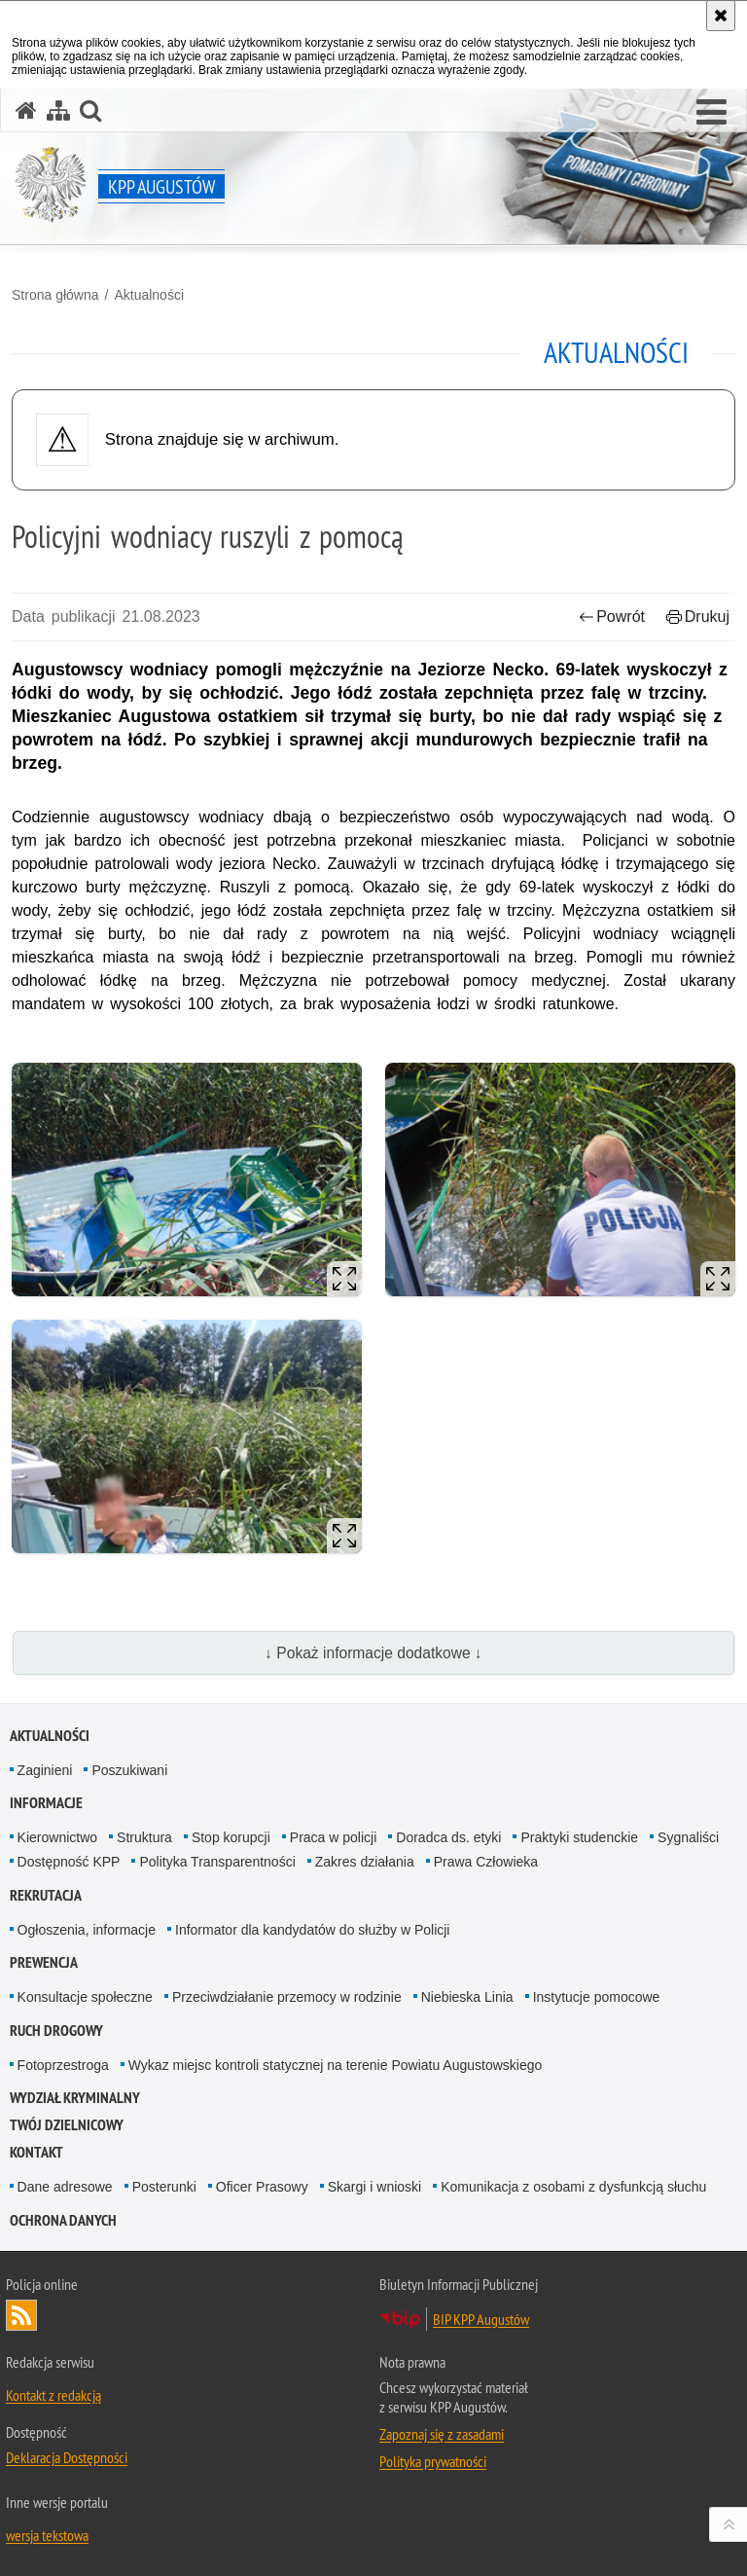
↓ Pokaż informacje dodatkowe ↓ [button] (373, 1653)
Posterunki (164, 2187)
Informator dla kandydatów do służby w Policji (312, 1930)
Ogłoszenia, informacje (87, 1930)
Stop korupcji (231, 1837)
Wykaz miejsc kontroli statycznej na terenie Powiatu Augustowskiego (335, 2065)
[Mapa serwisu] (58, 110)
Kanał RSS (21, 2315)
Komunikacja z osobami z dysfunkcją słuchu (573, 2187)
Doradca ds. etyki (448, 1837)
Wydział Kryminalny (75, 2097)
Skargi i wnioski (374, 2187)
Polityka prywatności (432, 2461)
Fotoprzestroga (63, 2065)
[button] (711, 112)
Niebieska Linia (467, 1997)
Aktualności (149, 295)
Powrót (612, 616)
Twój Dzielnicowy (67, 2125)
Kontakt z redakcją (53, 2395)
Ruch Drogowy (56, 2030)
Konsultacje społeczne (85, 1997)
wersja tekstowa (47, 2535)
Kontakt (36, 2152)
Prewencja (44, 1962)
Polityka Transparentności (217, 1861)
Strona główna (55, 295)
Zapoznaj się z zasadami (441, 2434)
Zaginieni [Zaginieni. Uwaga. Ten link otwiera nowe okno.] (45, 1770)
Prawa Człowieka (486, 1861)
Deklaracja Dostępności (66, 2457)
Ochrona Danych (63, 2220)
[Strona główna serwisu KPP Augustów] (26, 110)
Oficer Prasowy (262, 2187)
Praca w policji (333, 1837)
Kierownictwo (57, 1837)
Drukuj (697, 616)
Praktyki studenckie (579, 1837)
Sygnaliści (688, 1837)
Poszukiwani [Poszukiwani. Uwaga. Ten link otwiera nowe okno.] (129, 1770)
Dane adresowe (65, 2187)
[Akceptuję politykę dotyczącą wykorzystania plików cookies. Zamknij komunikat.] (720, 15)
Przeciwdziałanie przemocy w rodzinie (287, 1997)
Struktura (144, 1837)
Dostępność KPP (69, 1861)
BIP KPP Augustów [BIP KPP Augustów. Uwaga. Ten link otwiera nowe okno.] (481, 2319)
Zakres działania (364, 1861)
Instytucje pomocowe (596, 1997)
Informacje (46, 1803)
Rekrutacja (46, 1895)
